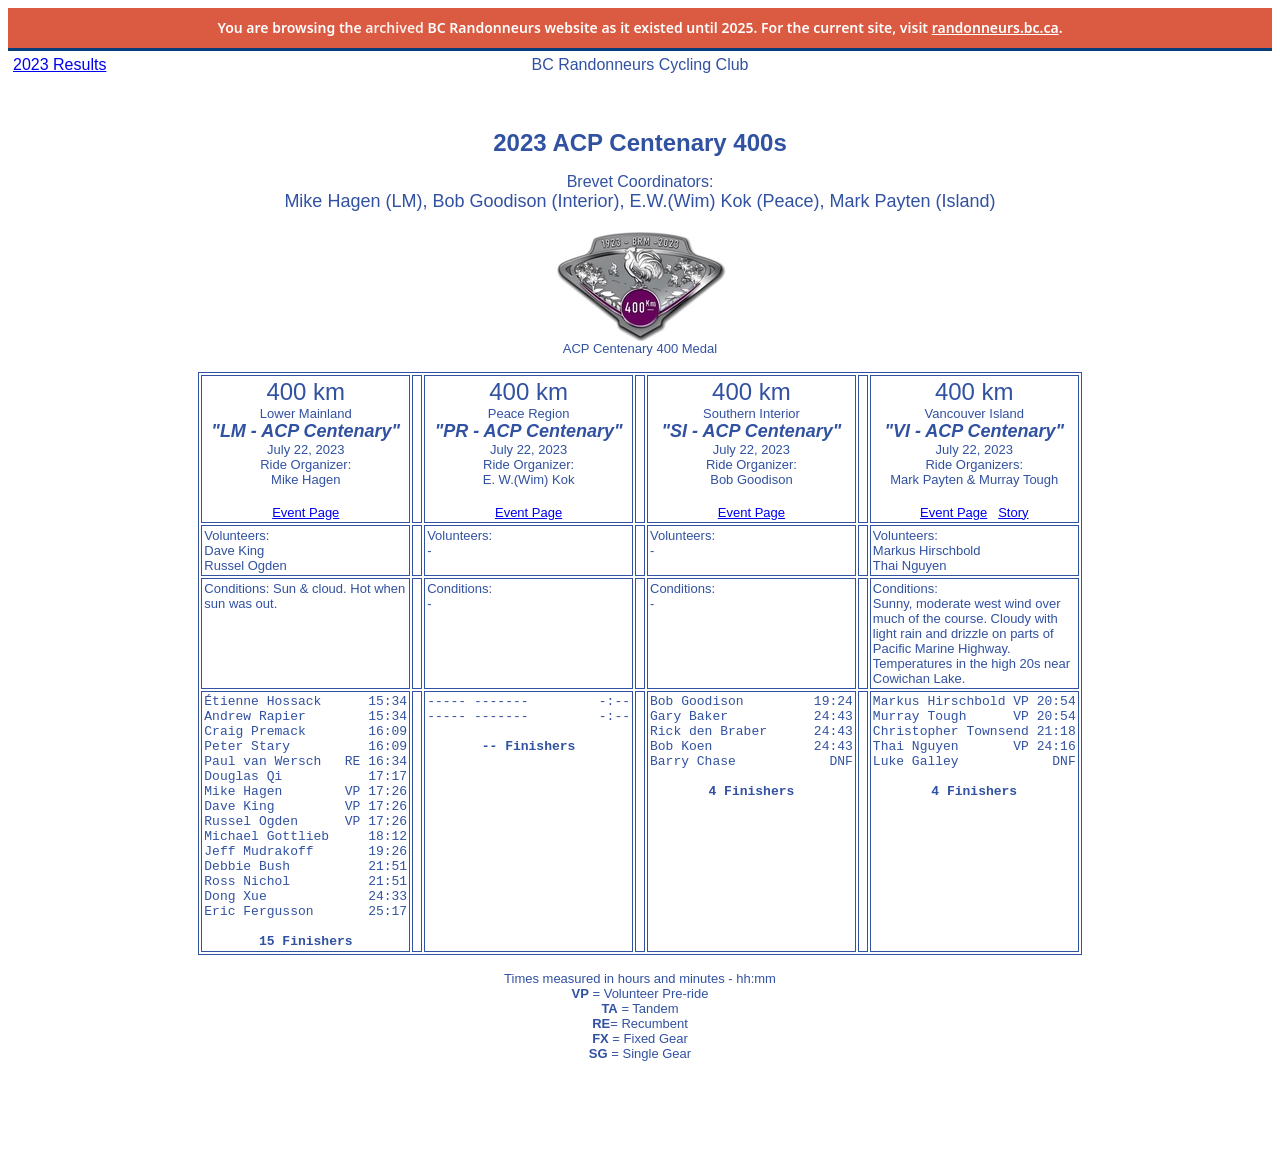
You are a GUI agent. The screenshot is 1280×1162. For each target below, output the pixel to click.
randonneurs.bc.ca (995, 27)
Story (1013, 512)
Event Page (305, 512)
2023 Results (59, 64)
